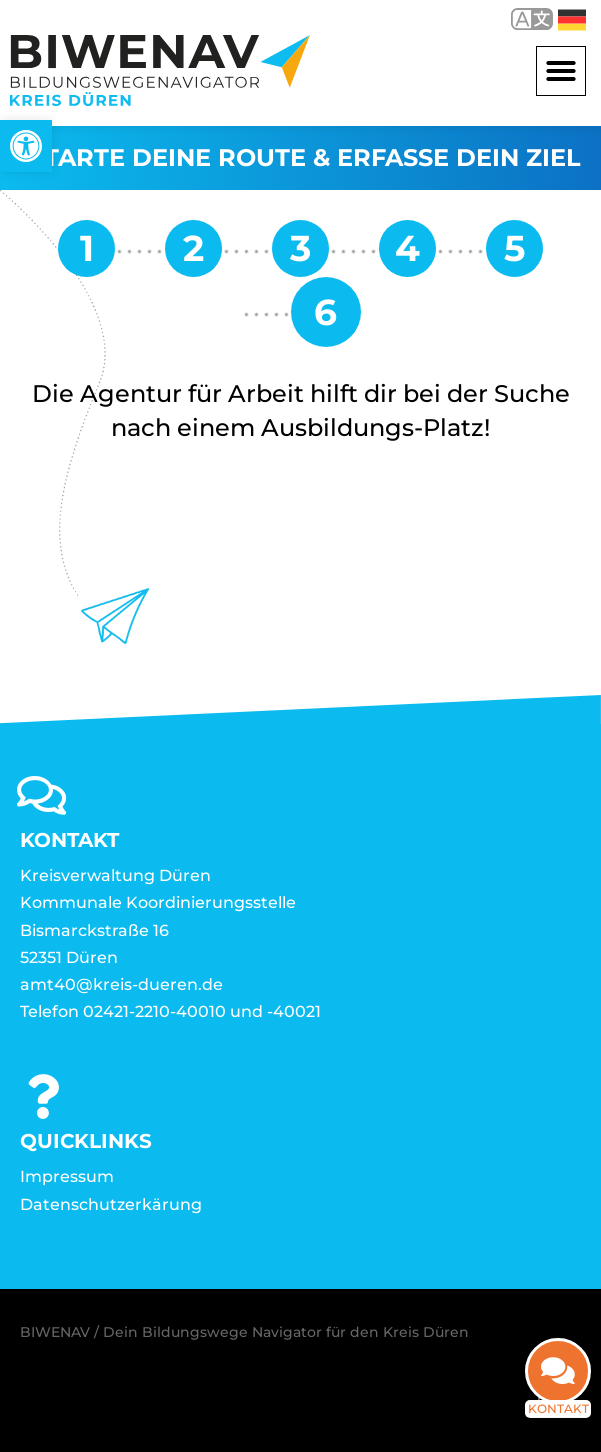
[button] (561, 71)
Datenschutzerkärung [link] (111, 1204)
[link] (26, 146)
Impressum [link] (67, 1176)
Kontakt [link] (558, 1422)
